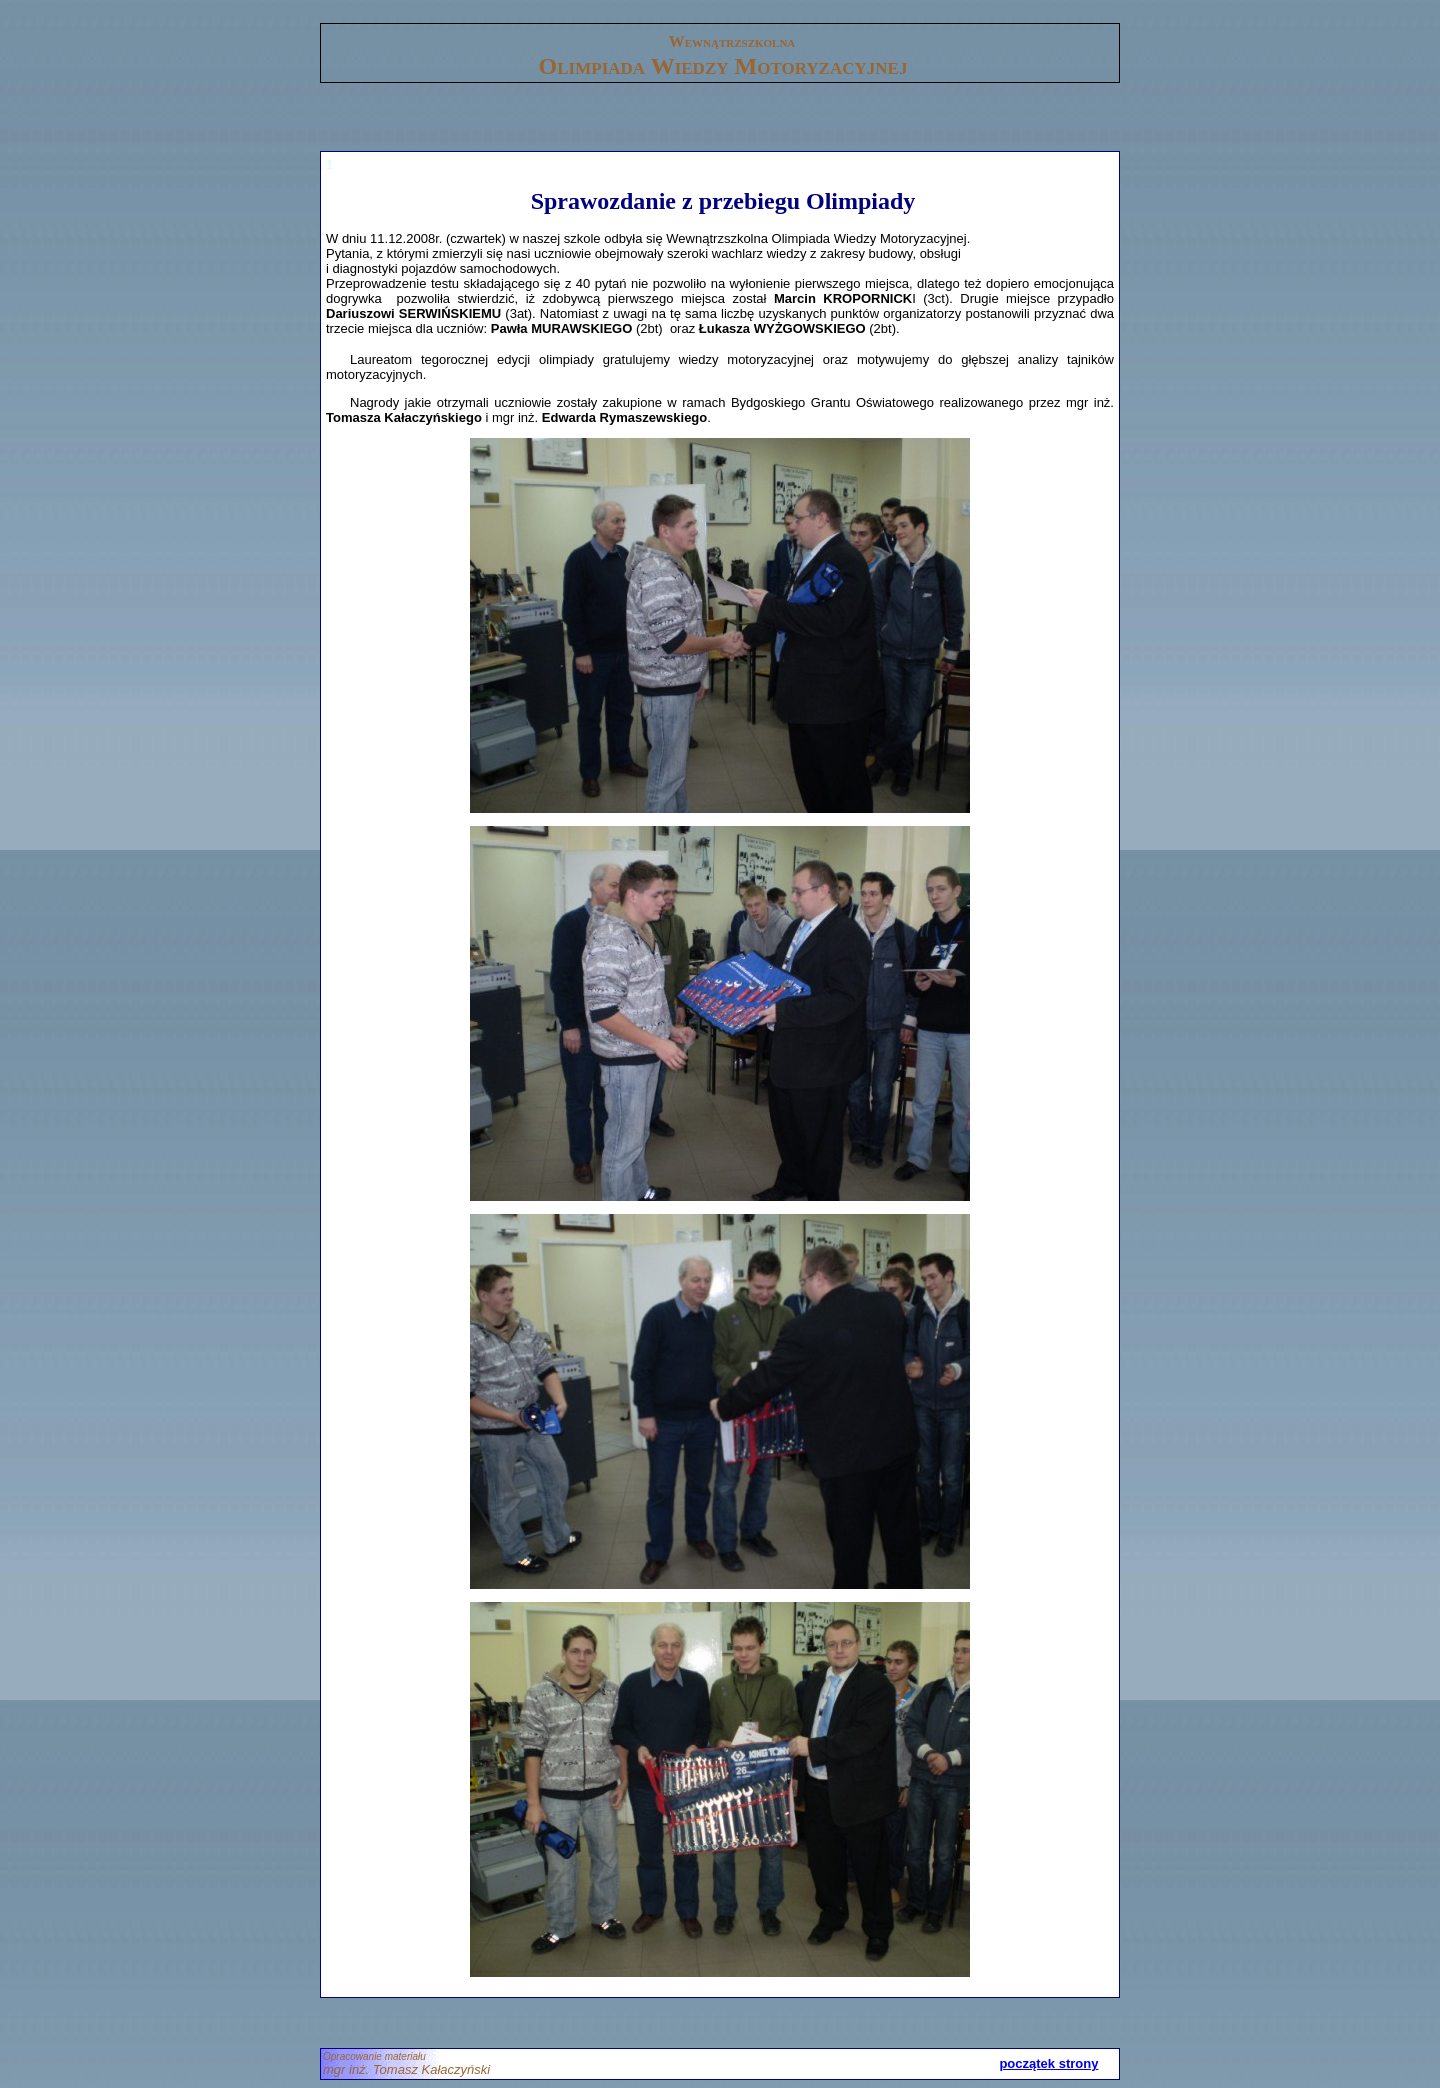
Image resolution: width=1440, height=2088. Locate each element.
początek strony (1048, 2063)
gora (333, 15)
